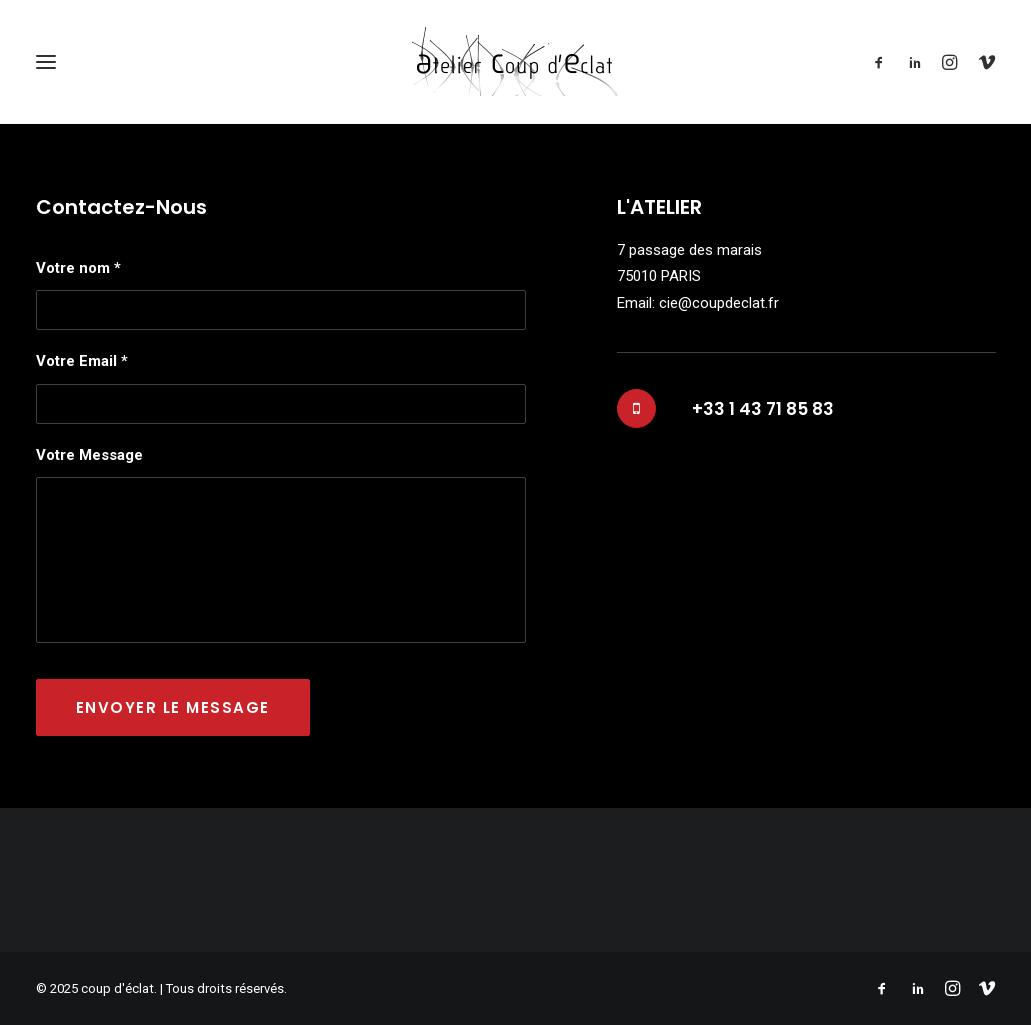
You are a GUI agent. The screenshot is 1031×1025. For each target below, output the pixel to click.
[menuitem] (883, 61)
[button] (883, 61)
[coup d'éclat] (515, 61)
